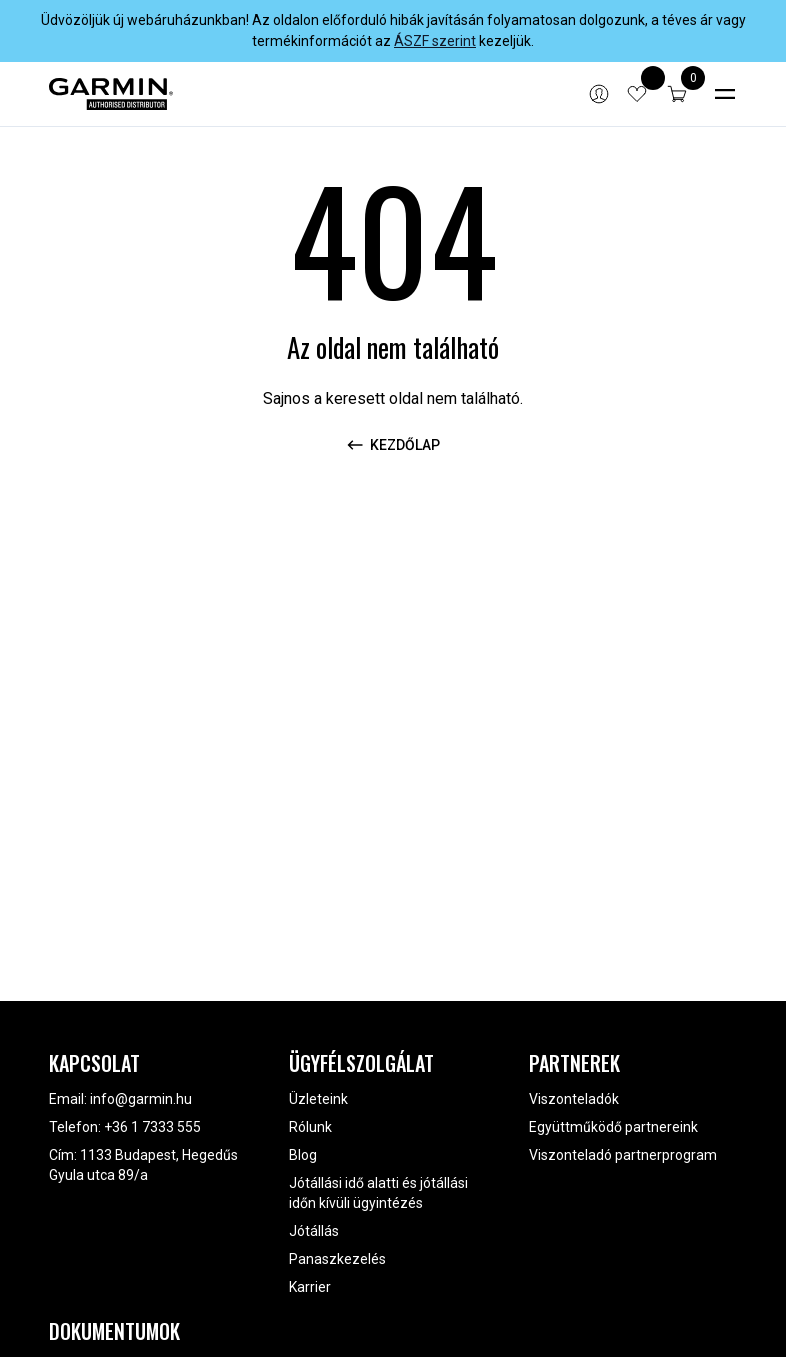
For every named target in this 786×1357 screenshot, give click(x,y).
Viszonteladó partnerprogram (623, 1155)
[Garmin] (111, 94)
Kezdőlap (393, 445)
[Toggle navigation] (725, 94)
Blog (303, 1155)
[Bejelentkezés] (599, 94)
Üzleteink (318, 1099)
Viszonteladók (574, 1099)
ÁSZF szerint (435, 41)
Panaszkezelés (337, 1259)
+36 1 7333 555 (152, 1127)
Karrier (310, 1287)
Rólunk (310, 1127)
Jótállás (314, 1231)
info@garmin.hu (141, 1099)
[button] (677, 94)
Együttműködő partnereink (613, 1127)
